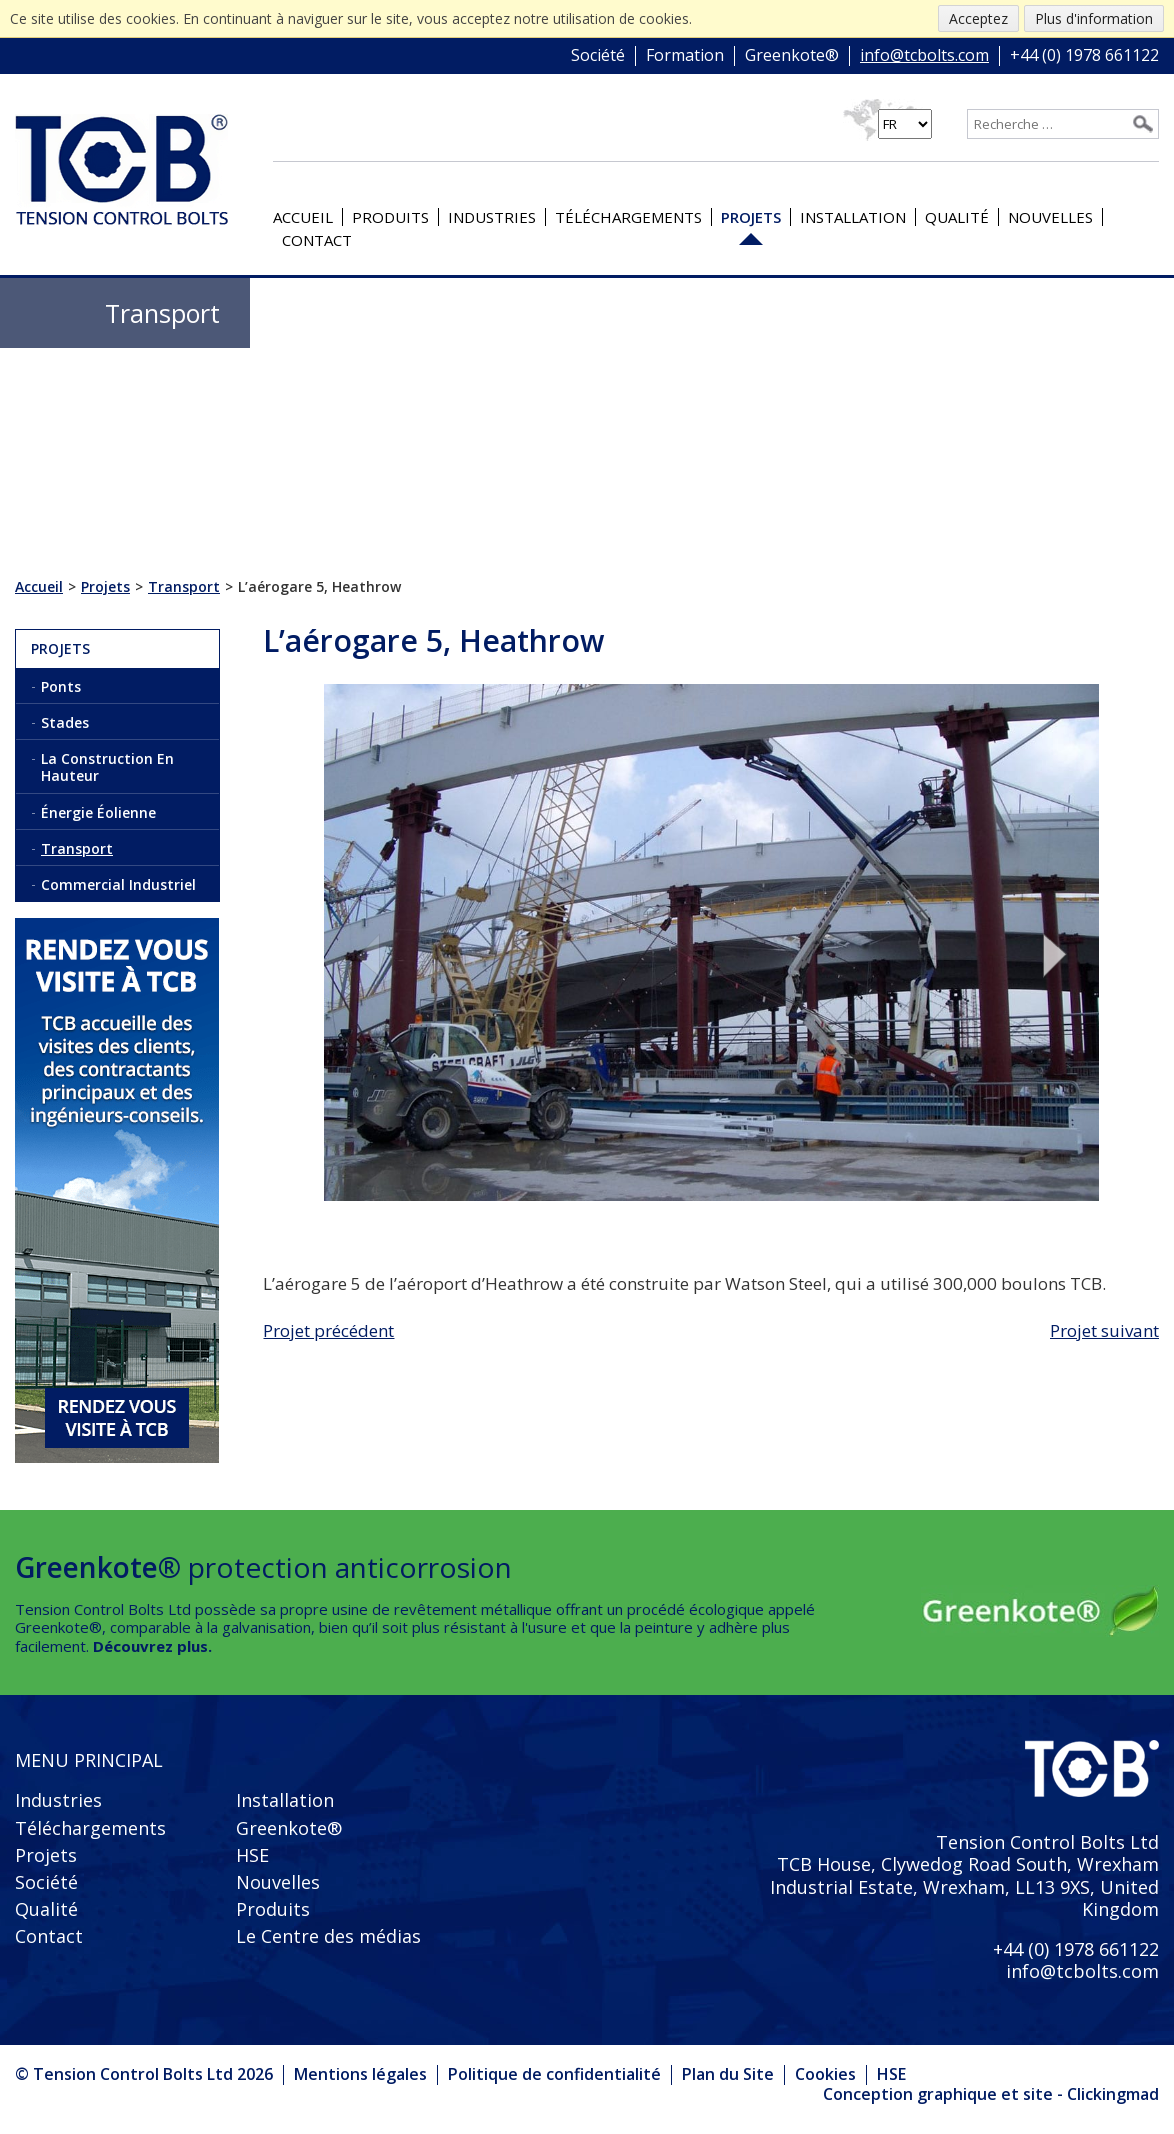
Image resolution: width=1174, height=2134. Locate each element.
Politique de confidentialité (554, 2074)
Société (598, 56)
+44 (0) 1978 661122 (1084, 56)
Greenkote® (792, 56)
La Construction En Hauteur (107, 767)
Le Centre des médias (328, 1936)
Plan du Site (728, 2074)
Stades (65, 722)
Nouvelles (1050, 217)
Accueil (303, 217)
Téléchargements (628, 217)
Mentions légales (360, 2074)
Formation (685, 56)
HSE (252, 1855)
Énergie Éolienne (98, 812)
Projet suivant (1104, 1330)
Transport (77, 848)
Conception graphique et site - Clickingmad (991, 2095)
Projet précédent (328, 1330)
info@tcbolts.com (924, 56)
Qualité (957, 217)
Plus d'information (1094, 18)
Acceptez (978, 18)
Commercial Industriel (118, 884)
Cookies (825, 2074)
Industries (492, 217)
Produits (390, 217)
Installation (853, 217)
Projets (751, 217)
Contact (317, 240)
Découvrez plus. (152, 1646)
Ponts (61, 686)
